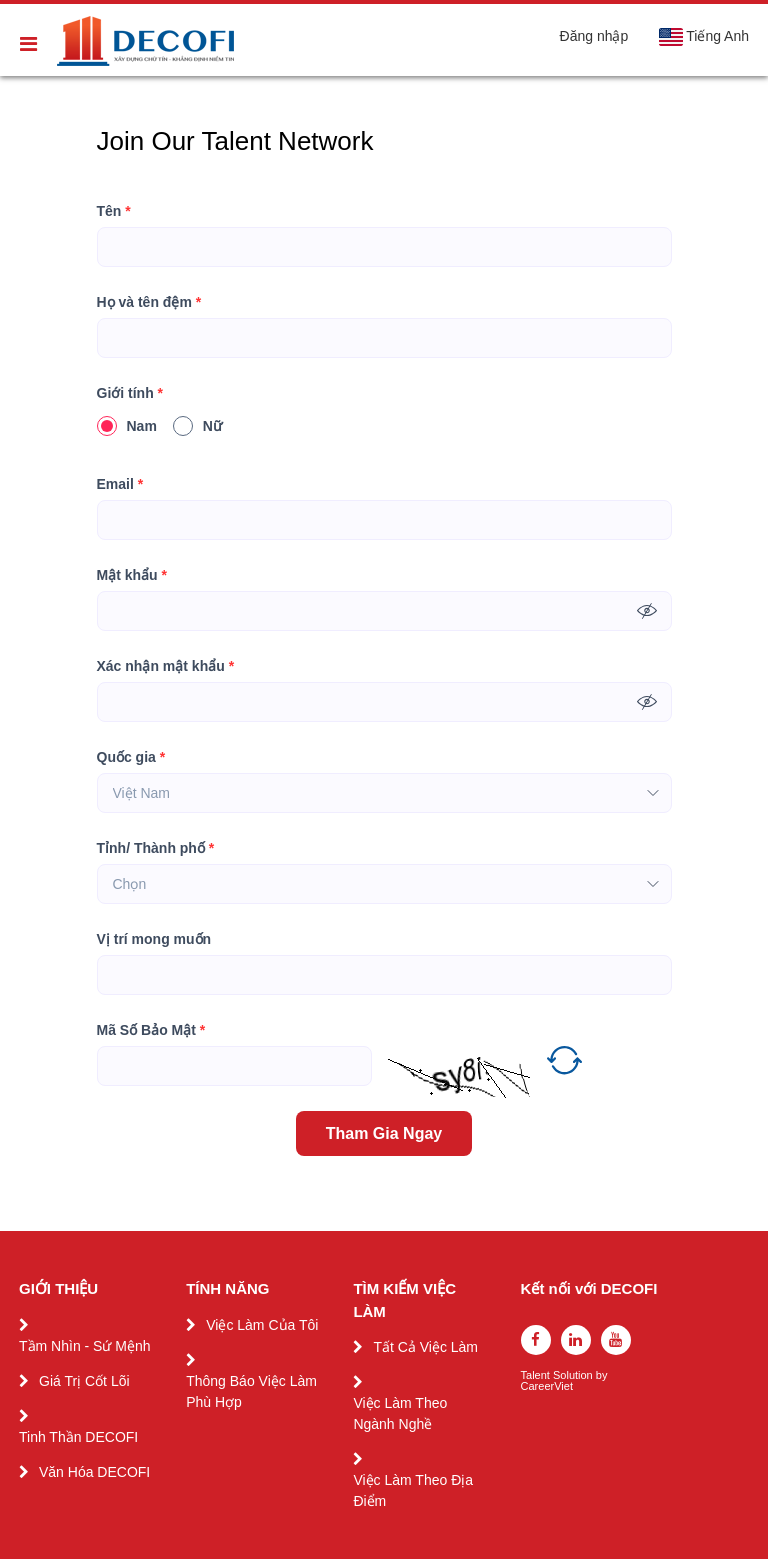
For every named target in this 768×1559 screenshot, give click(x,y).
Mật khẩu (132, 575)
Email (120, 484)
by (603, 1375)
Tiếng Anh (703, 37)
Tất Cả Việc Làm (425, 1347)
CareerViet (547, 1386)
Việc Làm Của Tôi (262, 1325)
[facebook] (536, 1340)
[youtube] (616, 1340)
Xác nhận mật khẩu (166, 666)
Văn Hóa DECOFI (94, 1472)
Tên (114, 211)
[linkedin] (576, 1340)
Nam (127, 426)
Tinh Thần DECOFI (78, 1437)
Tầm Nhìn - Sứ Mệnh (85, 1346)
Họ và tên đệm (149, 302)
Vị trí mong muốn (154, 939)
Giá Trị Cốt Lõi (84, 1381)
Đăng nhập (594, 36)
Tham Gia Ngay (384, 1133)
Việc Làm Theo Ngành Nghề (400, 1413)
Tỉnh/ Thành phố (156, 848)
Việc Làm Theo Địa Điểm (413, 1490)
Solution (574, 1375)
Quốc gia (131, 757)
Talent (537, 1375)
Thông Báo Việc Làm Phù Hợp (251, 1391)
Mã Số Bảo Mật (151, 1030)
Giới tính (130, 393)
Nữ (197, 426)
